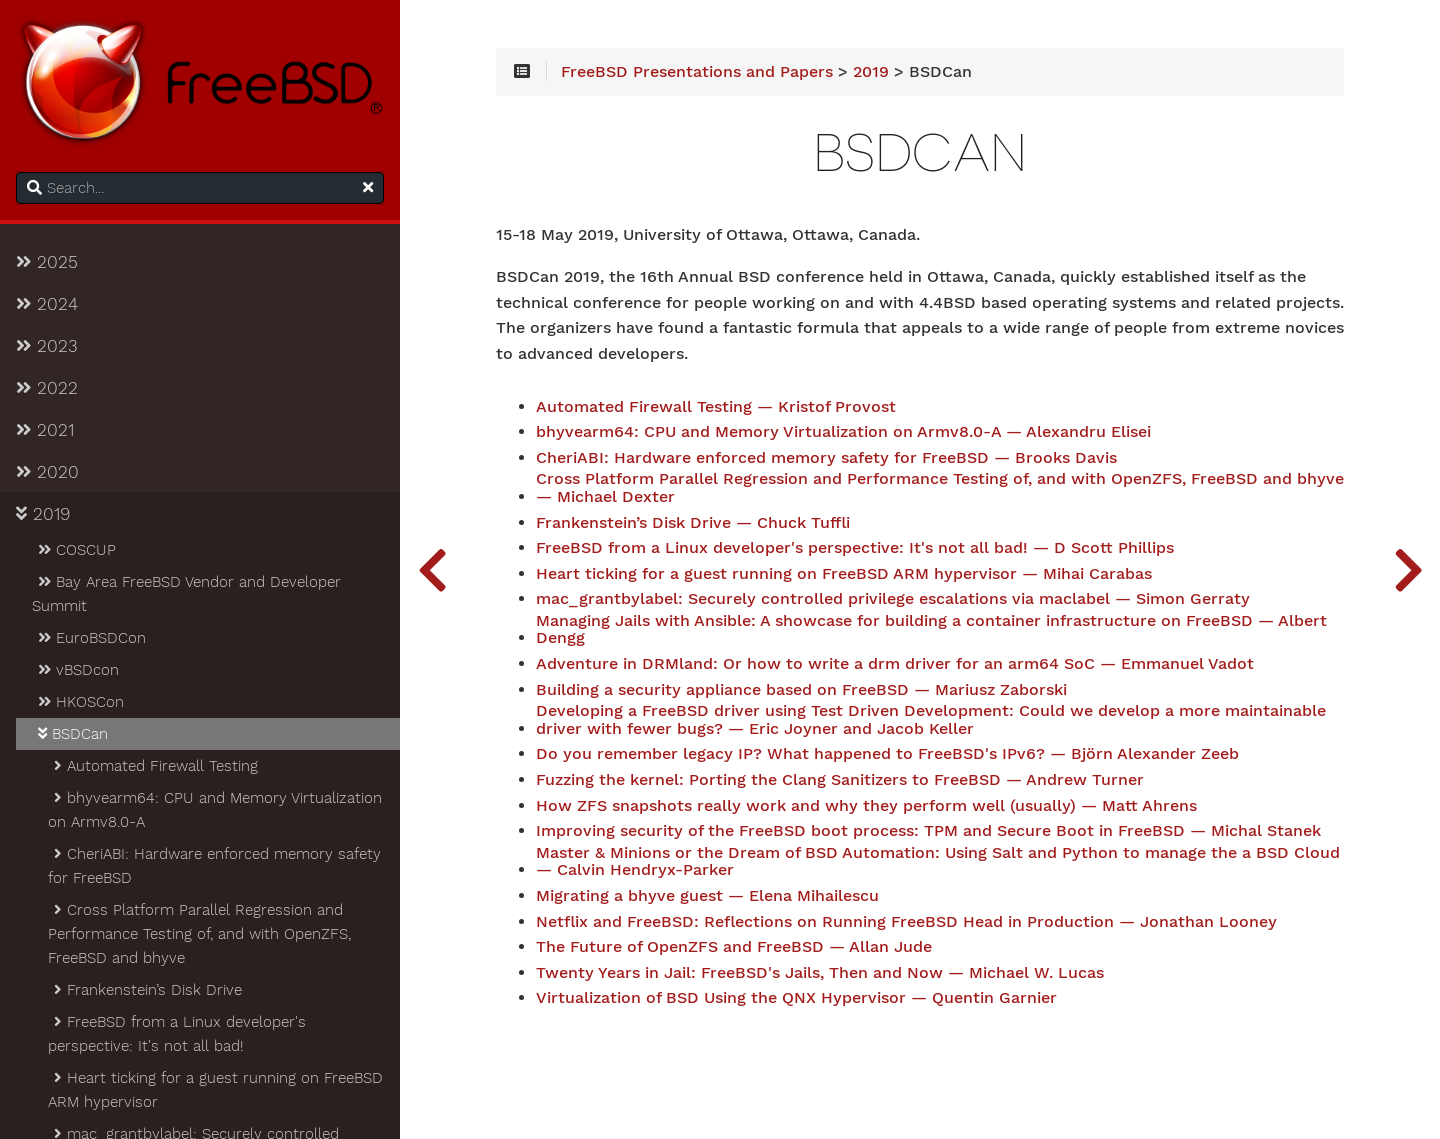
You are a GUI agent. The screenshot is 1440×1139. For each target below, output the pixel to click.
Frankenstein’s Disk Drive (146, 990)
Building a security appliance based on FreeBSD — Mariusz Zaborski (801, 690)
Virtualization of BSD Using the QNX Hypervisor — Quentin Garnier (796, 998)
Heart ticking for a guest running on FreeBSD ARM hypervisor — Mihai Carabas (844, 574)
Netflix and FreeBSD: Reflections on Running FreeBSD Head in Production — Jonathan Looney (906, 922)
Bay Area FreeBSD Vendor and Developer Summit (186, 594)
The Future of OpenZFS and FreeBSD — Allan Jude (734, 947)
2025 (47, 262)
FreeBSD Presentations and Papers (697, 72)
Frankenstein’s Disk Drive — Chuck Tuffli (693, 523)
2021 (45, 430)
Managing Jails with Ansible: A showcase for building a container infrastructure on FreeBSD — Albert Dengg (931, 630)
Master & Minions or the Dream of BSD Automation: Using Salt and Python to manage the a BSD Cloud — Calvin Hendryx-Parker (938, 862)
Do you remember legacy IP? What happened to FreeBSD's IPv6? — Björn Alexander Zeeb (887, 754)
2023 (47, 346)
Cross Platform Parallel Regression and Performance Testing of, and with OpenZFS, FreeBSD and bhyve (199, 934)
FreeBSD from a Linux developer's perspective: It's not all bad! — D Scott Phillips (855, 548)
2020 (47, 472)
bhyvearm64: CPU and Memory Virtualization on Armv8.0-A (215, 810)
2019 (43, 514)
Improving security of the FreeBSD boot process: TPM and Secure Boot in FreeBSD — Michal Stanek (928, 831)
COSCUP (75, 550)
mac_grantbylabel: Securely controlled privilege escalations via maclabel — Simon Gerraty (893, 599)
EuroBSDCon (90, 638)
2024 (47, 304)
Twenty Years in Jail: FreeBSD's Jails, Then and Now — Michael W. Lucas (820, 973)
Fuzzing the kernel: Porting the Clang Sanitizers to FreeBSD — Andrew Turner (840, 780)
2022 (47, 388)
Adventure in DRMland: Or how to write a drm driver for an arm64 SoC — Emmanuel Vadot (895, 664)
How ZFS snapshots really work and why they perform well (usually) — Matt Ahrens (866, 806)
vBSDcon (77, 670)
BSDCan (71, 734)
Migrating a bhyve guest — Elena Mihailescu (707, 896)
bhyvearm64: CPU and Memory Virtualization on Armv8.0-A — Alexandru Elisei (843, 432)
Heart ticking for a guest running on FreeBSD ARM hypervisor (215, 1090)
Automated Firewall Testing (154, 766)
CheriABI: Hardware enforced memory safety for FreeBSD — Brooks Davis (826, 458)
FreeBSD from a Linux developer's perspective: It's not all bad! (177, 1034)
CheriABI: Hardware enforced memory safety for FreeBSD (214, 866)
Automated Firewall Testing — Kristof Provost (716, 407)
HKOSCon (79, 702)
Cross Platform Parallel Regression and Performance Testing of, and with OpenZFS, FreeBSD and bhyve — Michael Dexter (940, 488)
